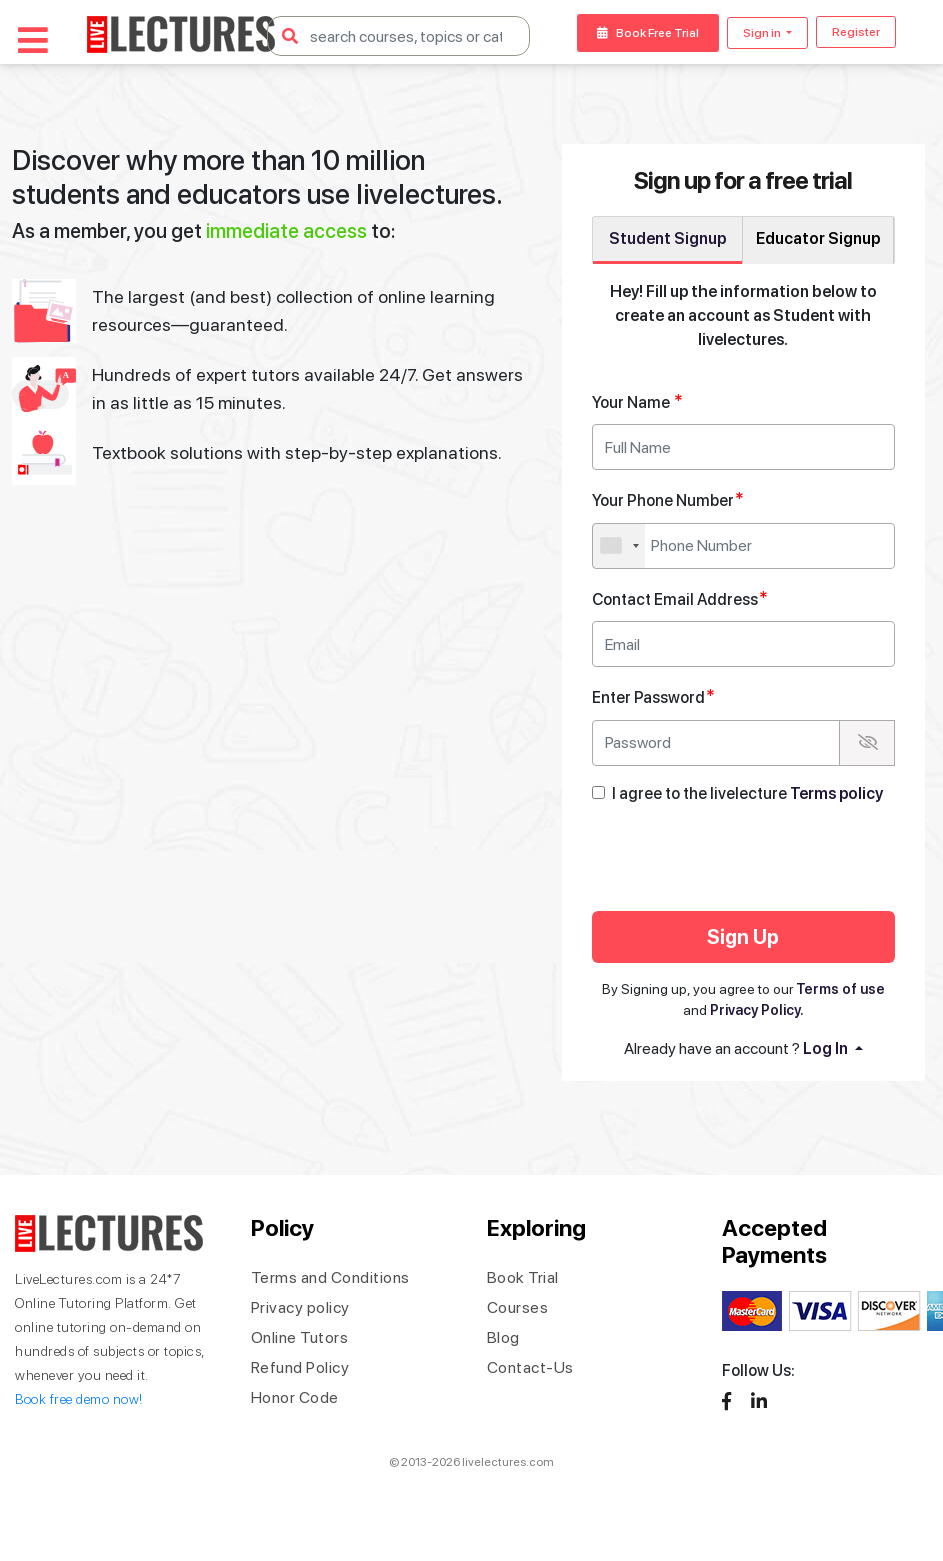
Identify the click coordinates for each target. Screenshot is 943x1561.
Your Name (637, 401)
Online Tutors (300, 1337)
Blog (503, 1337)
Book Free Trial (648, 33)
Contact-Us (530, 1367)
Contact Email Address (680, 598)
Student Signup (667, 238)
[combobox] (619, 546)
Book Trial (523, 1277)
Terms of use (840, 989)
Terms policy (836, 793)
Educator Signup (818, 238)
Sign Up (743, 937)
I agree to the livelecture (747, 793)
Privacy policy (300, 1307)
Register (856, 32)
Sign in (763, 33)
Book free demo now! (79, 1399)
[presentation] (759, 861)
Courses (518, 1307)
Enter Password (653, 696)
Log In (827, 1048)
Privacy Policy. (757, 1010)
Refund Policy (300, 1367)
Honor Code (295, 1397)
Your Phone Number (668, 499)
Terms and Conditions (330, 1277)
